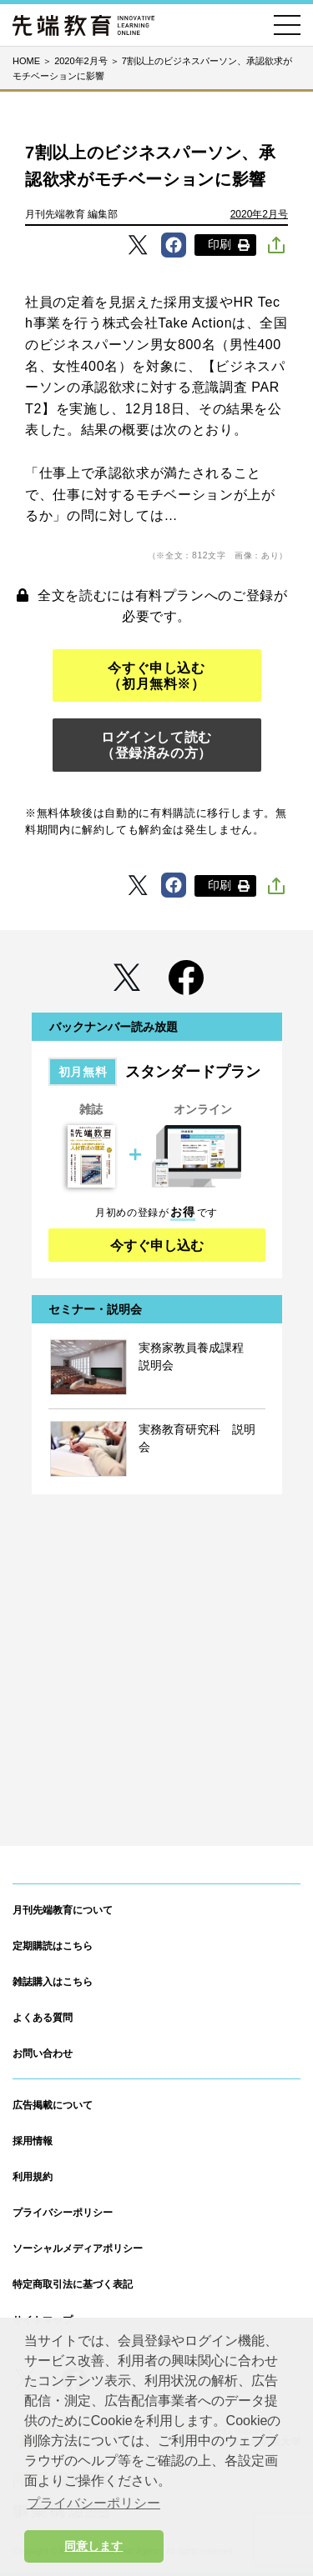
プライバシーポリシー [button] (93, 2503)
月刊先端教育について (63, 1910)
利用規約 (33, 2177)
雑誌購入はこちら (53, 1982)
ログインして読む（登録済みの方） (156, 745)
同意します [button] (93, 2546)
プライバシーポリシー (63, 2212)
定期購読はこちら (53, 1946)
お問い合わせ (43, 2053)
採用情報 (33, 2141)
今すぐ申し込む (157, 1245)
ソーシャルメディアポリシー (78, 2248)
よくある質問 (43, 2017)
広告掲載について (53, 2105)
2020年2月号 (259, 214)
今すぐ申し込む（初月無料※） (156, 676)
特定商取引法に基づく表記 (73, 2284)
